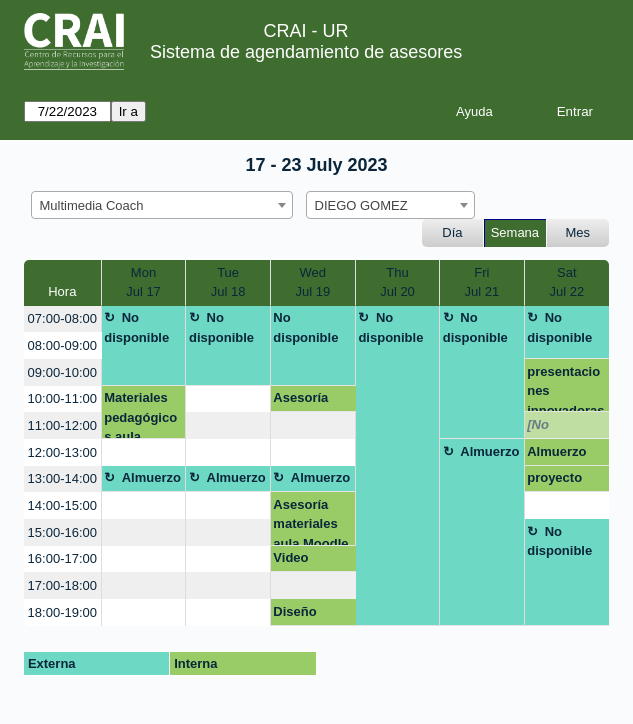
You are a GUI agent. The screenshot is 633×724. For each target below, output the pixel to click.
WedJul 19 (312, 282)
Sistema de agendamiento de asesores (306, 52)
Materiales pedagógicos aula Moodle (140, 414)
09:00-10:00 (62, 372)
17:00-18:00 (62, 585)
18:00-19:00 (62, 612)
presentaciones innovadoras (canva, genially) (565, 388)
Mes (578, 232)
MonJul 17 (143, 282)
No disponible (136, 327)
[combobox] (162, 205)
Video (290, 557)
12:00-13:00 (62, 452)
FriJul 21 (482, 282)
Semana (515, 232)
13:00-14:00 (62, 478)
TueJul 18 (228, 282)
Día (452, 232)
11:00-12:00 (62, 425)
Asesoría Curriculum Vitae (307, 401)
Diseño (294, 611)
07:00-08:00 (62, 318)
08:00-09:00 (62, 345)
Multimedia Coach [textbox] (92, 205)
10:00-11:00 (62, 398)
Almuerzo (489, 451)
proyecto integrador (559, 481)
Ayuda (474, 111)
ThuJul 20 (397, 282)
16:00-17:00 (62, 558)
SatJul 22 (566, 282)
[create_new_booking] (227, 399)
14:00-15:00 (62, 505)
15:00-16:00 (62, 532)
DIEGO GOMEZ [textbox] (361, 205)
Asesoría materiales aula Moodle (310, 521)
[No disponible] (561, 428)
